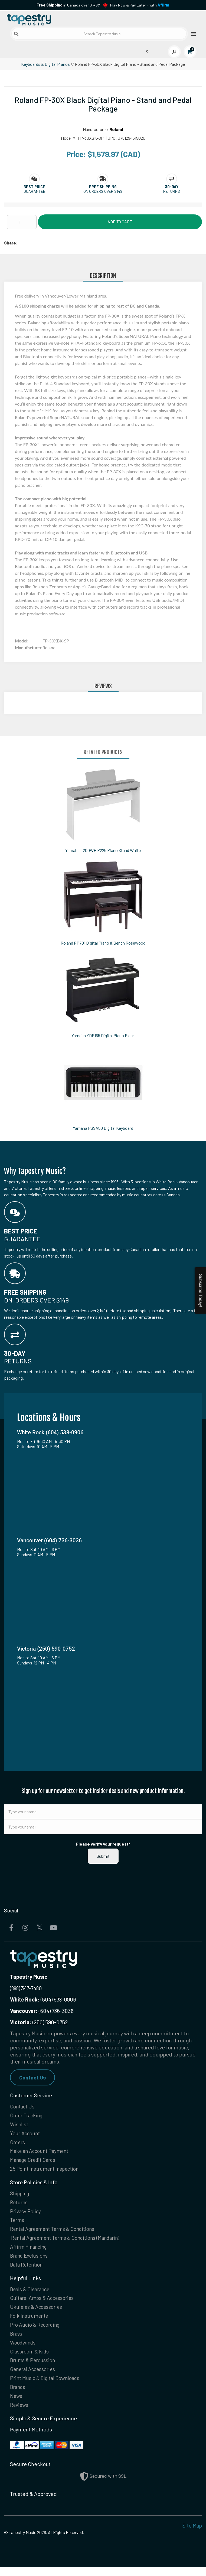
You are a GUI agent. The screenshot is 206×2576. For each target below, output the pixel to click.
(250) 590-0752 (39, 2022)
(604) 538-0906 (43, 1999)
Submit (103, 1856)
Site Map (192, 2534)
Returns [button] (171, 191)
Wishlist (19, 2125)
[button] (34, 186)
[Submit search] (16, 34)
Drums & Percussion (33, 2367)
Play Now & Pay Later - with (139, 5)
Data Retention (27, 2269)
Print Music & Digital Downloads (46, 2386)
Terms (17, 2223)
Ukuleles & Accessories (37, 2312)
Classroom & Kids (30, 2358)
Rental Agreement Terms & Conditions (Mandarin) (68, 2242)
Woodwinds (23, 2349)
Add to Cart (119, 221)
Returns (19, 2205)
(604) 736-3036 (42, 2010)
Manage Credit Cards (34, 2162)
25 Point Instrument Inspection (46, 2171)
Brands (18, 2395)
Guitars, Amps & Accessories (43, 2303)
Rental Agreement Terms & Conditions (55, 2232)
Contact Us (32, 2077)
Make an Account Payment (40, 2152)
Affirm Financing (29, 2251)
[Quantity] (22, 222)
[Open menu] (192, 33)
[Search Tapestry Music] (99, 34)
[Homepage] (53, 19)
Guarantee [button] (34, 191)
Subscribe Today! (200, 1290)
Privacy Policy (26, 2214)
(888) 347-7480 (26, 1988)
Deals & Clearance (30, 2294)
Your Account (26, 2134)
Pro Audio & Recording (37, 2331)
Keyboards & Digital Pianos (45, 64)
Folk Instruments (29, 2322)
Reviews (19, 2413)
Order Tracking (27, 2116)
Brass (16, 2340)
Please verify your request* (103, 1843)
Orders (18, 2143)
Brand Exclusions (30, 2260)
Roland (116, 129)
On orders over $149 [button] (102, 191)
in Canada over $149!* (68, 5)
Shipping (20, 2196)
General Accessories (34, 2376)
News (16, 2404)
